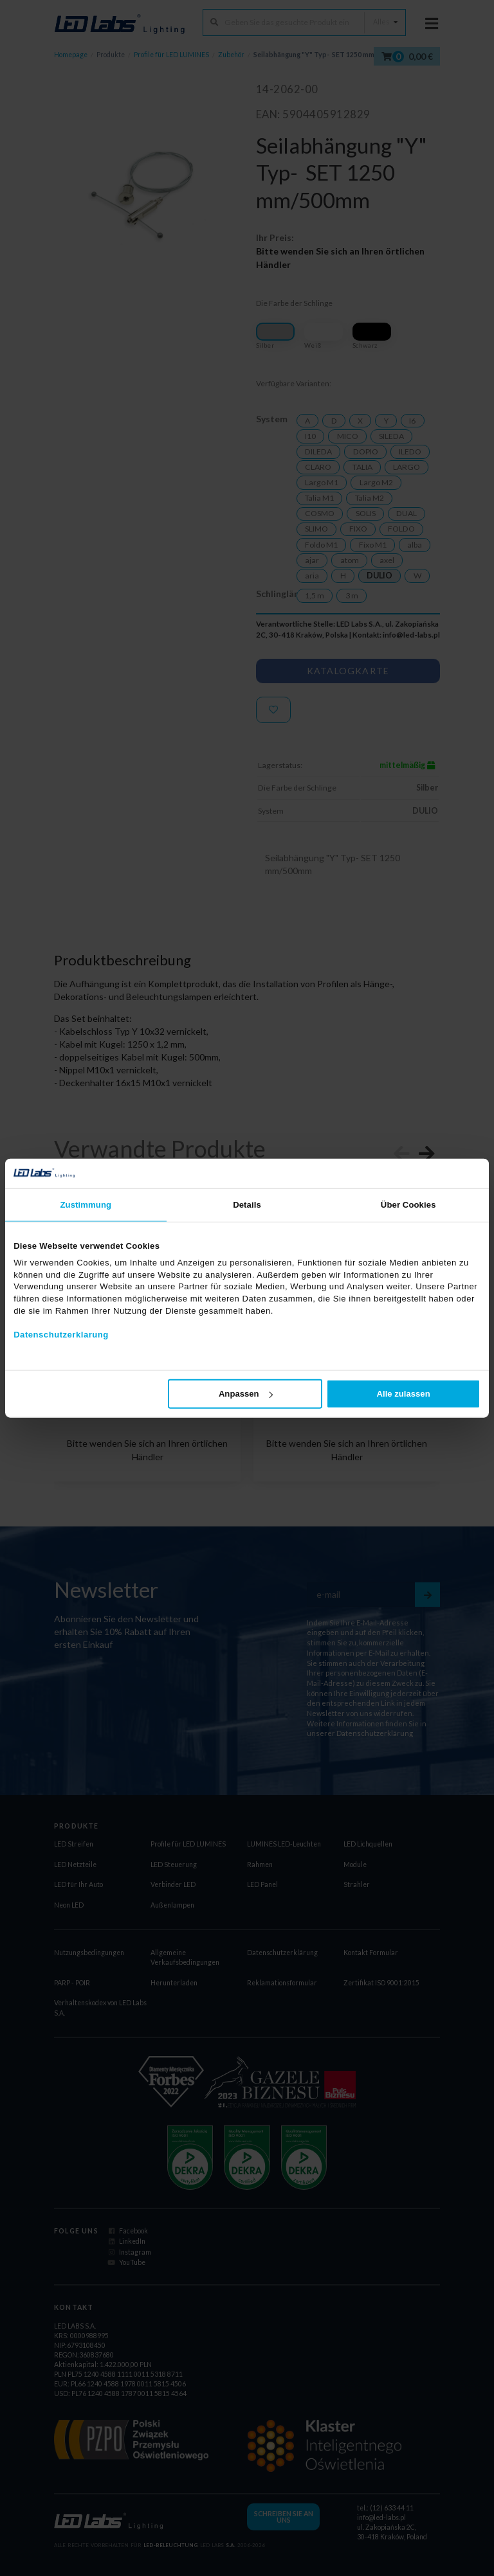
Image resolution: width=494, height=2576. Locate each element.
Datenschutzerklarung (61, 1334)
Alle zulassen (403, 1394)
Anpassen (246, 1394)
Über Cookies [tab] (408, 1205)
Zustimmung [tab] (86, 1205)
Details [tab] (247, 1205)
